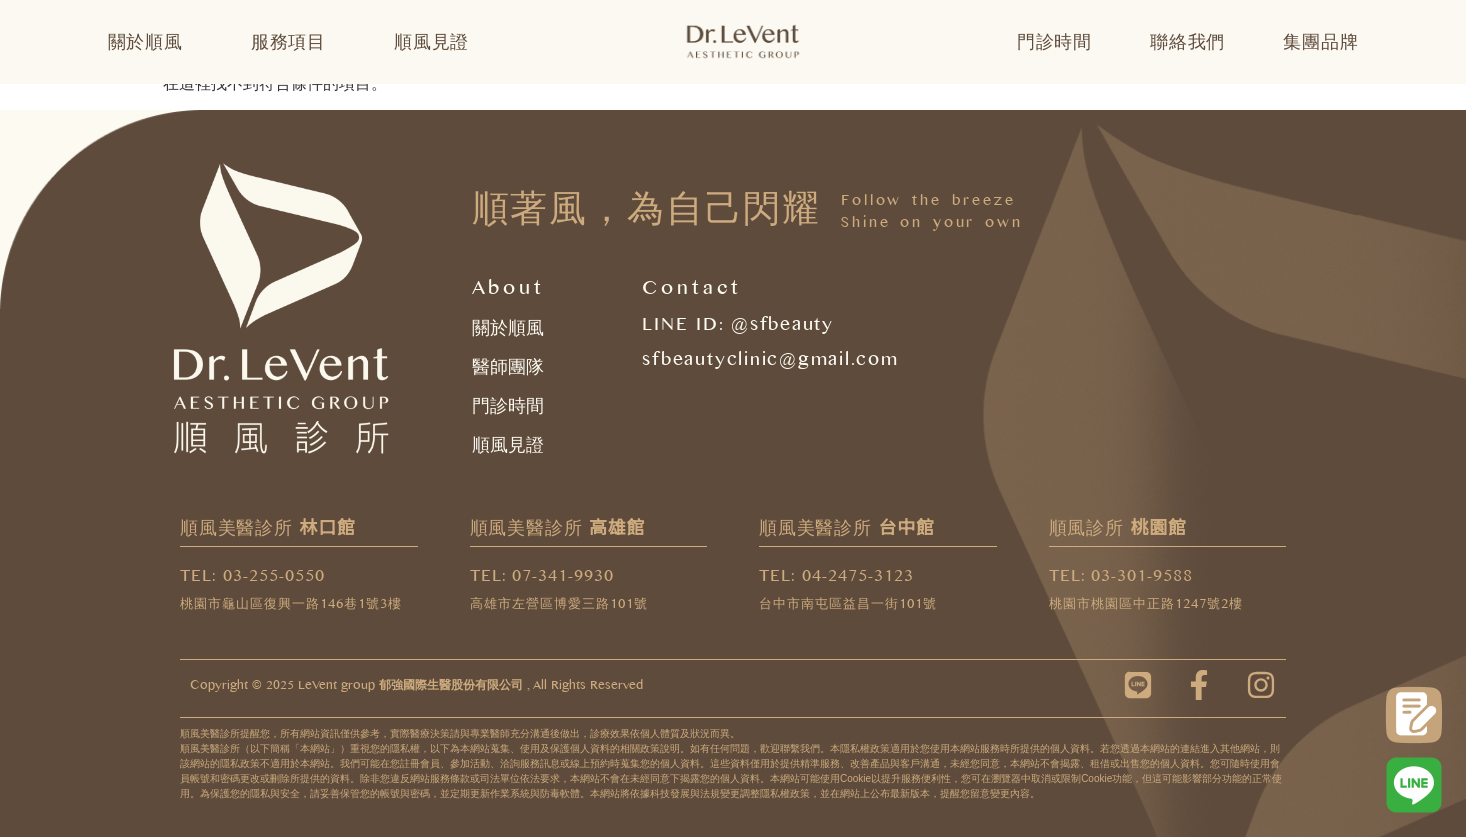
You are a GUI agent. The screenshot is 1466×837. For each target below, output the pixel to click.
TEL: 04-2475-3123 (836, 579)
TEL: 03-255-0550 (252, 579)
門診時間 (1054, 42)
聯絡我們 (1187, 42)
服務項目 (293, 42)
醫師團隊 (508, 367)
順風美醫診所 (268, 528)
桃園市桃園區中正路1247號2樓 (1146, 606)
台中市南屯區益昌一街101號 (848, 606)
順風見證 (431, 42)
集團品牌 (1320, 42)
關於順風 (150, 42)
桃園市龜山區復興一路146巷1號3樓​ (291, 606)
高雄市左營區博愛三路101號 (559, 606)
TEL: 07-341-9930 (542, 579)
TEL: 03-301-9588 (1121, 579)
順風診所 (1118, 528)
